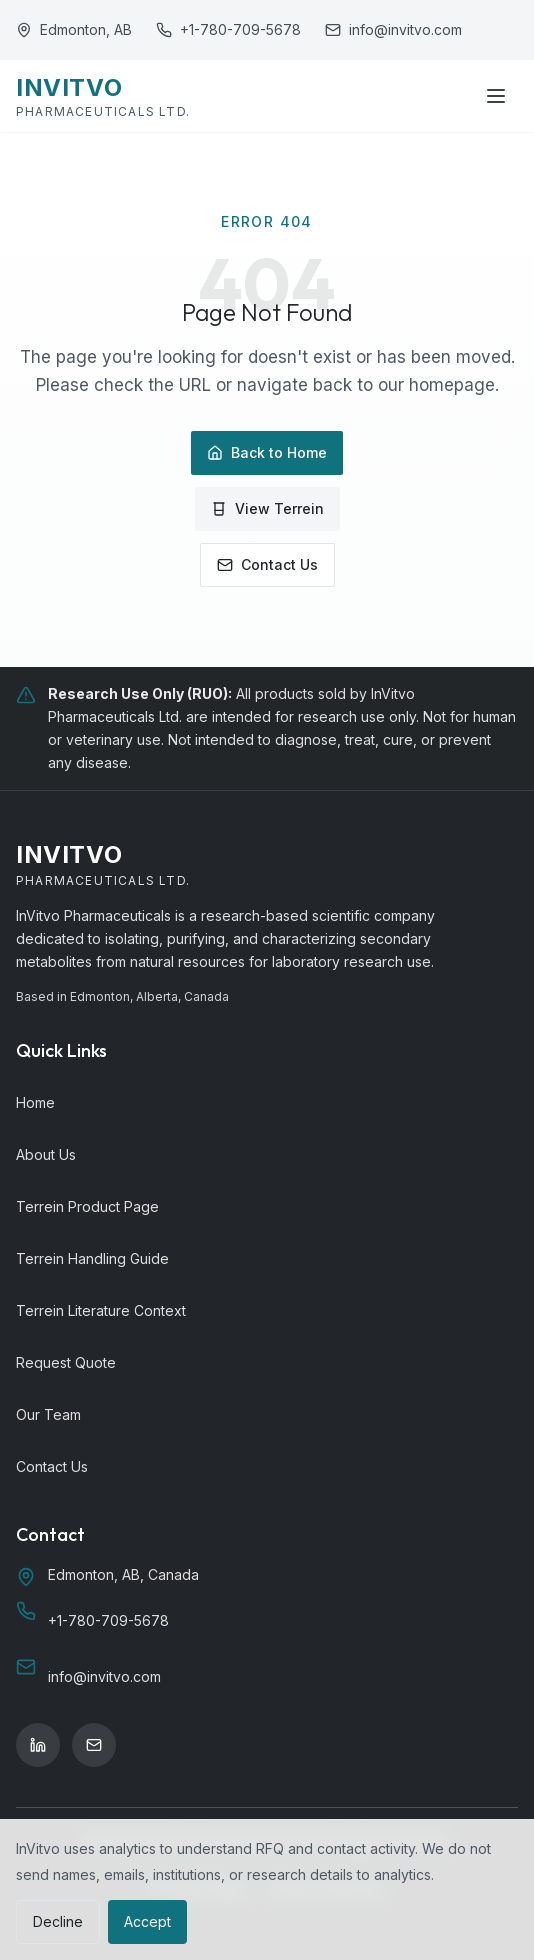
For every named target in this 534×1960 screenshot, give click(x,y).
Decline (58, 1921)
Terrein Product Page (87, 1206)
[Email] (94, 1745)
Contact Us (267, 564)
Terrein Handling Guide (92, 1258)
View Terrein (267, 508)
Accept (147, 1921)
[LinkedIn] (38, 1745)
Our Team (48, 1414)
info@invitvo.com (405, 29)
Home (35, 1102)
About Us (46, 1154)
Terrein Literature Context (101, 1310)
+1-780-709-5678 (240, 29)
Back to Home (267, 452)
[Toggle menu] (496, 96)
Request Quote (66, 1362)
